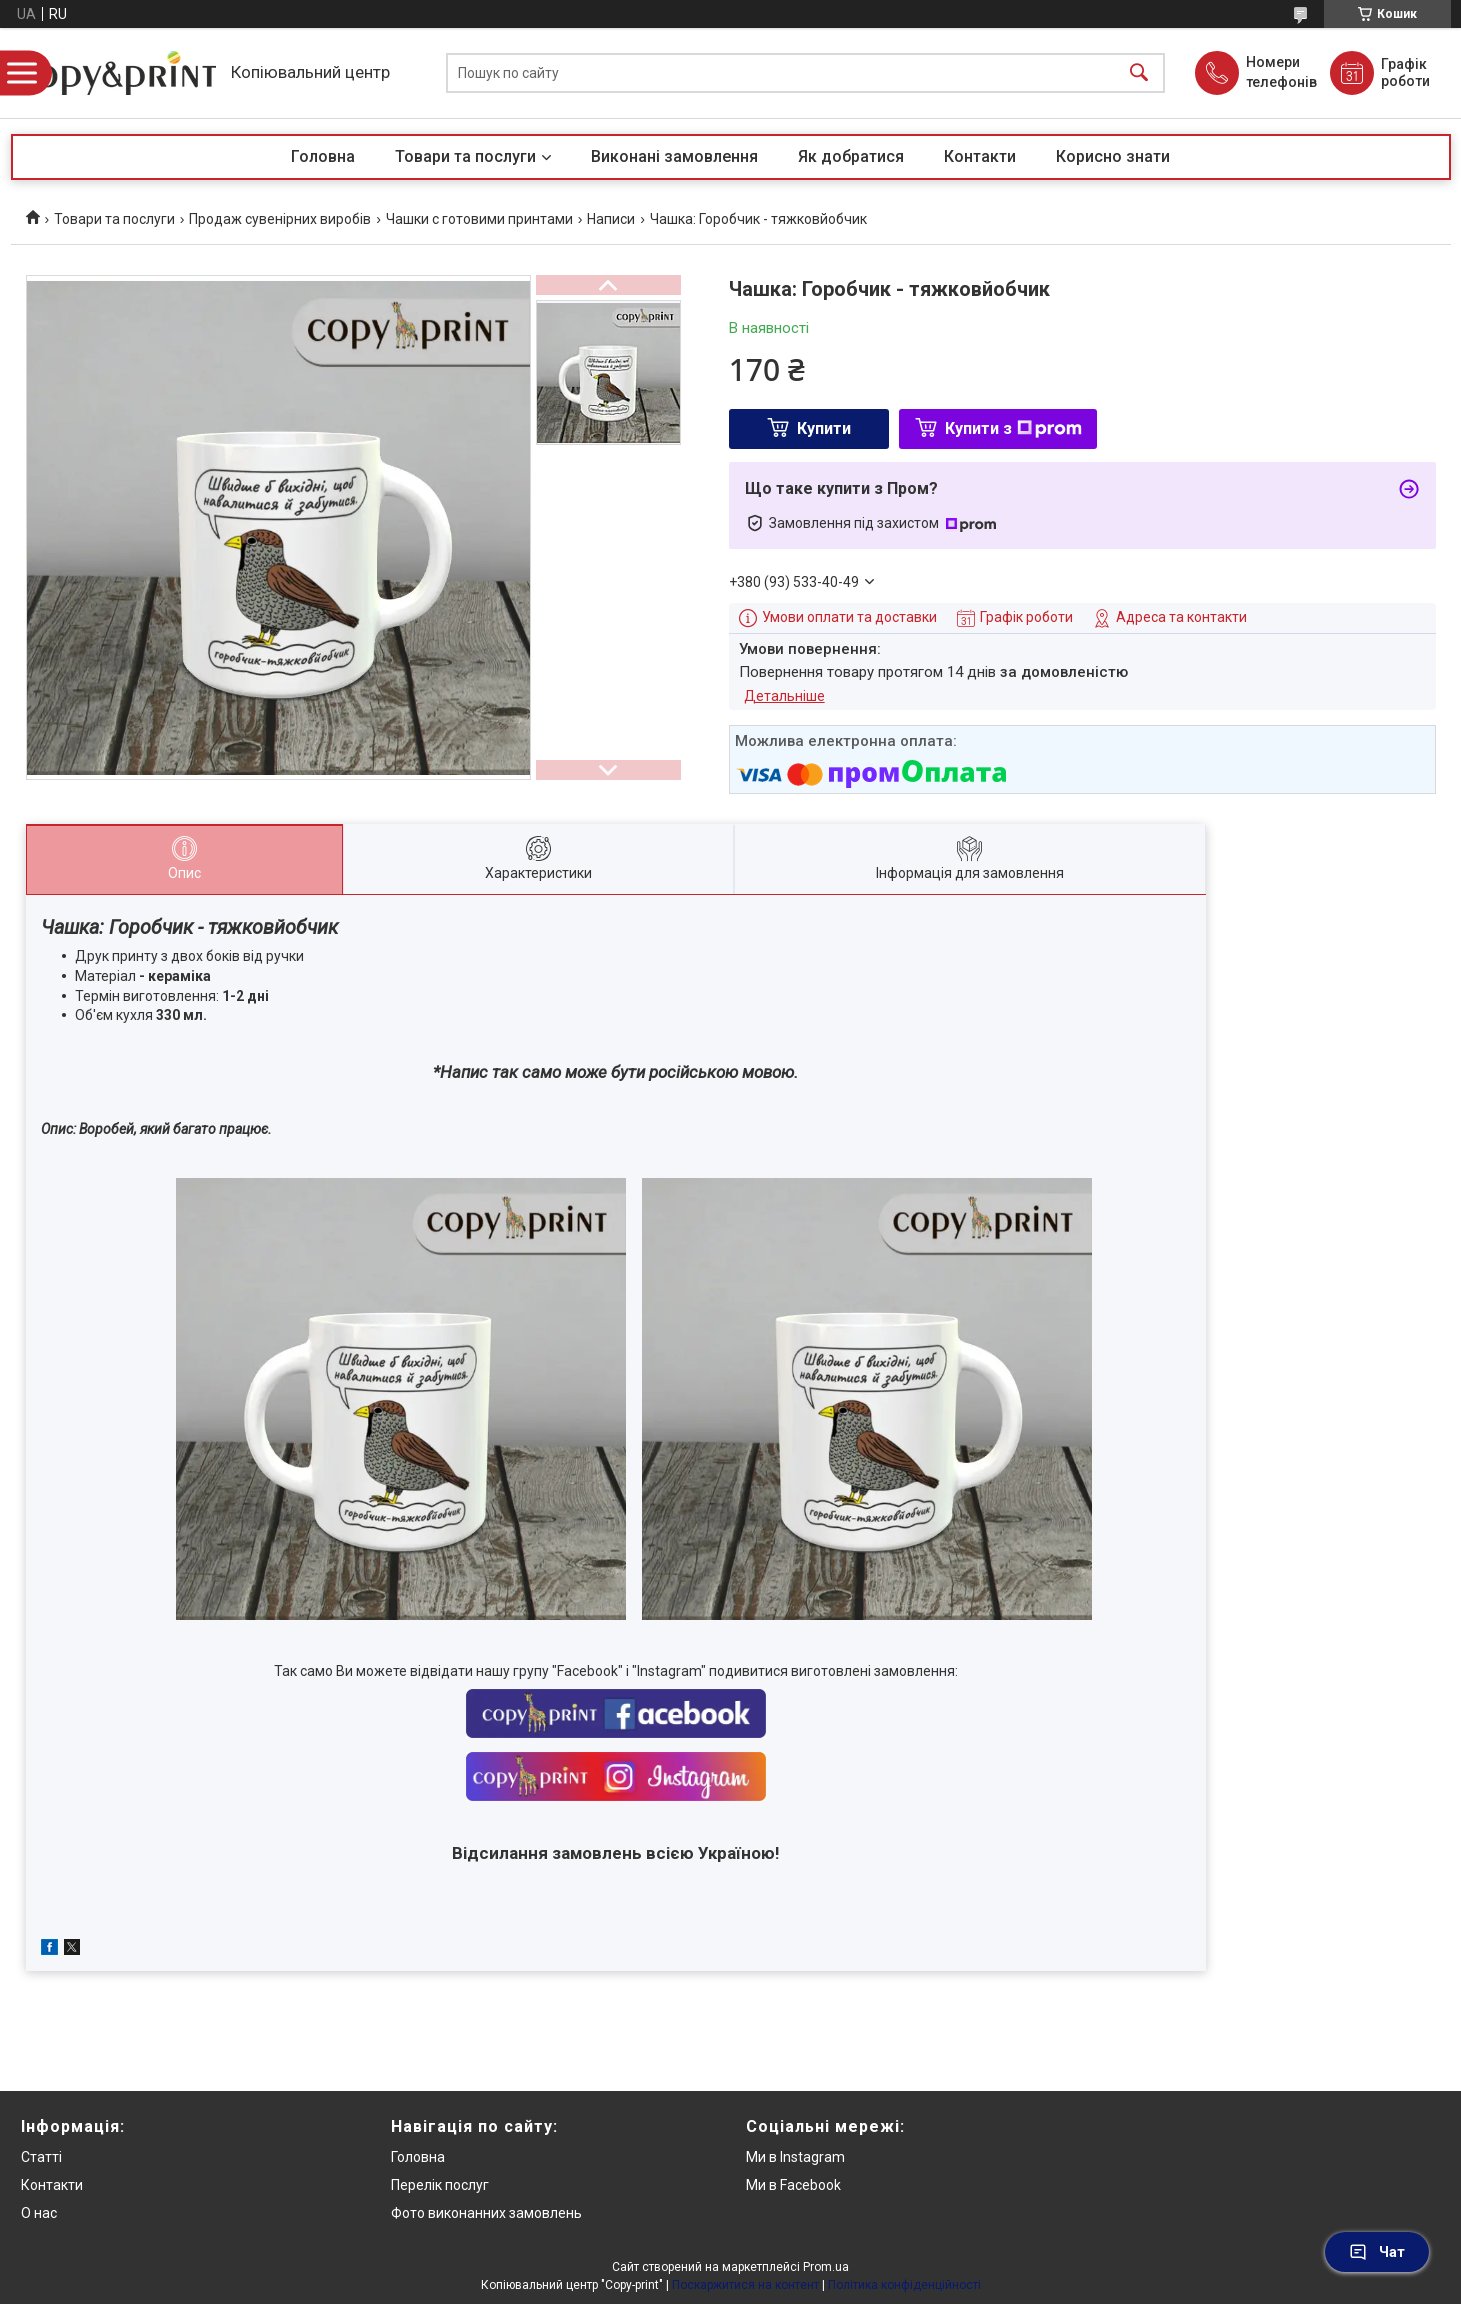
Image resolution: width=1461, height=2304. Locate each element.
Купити (824, 428)
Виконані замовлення (674, 156)
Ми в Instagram (795, 2157)
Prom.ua (826, 2267)
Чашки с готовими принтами (479, 219)
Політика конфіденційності (904, 2285)
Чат (1377, 2252)
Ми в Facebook (793, 2185)
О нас (39, 2213)
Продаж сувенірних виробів (280, 219)
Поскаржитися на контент (745, 2285)
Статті (41, 2157)
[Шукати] (1139, 73)
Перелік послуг (440, 2185)
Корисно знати (1113, 156)
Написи (611, 219)
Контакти (980, 156)
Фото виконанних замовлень (486, 2213)
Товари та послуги (465, 156)
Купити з (1013, 428)
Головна (323, 156)
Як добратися (851, 156)
